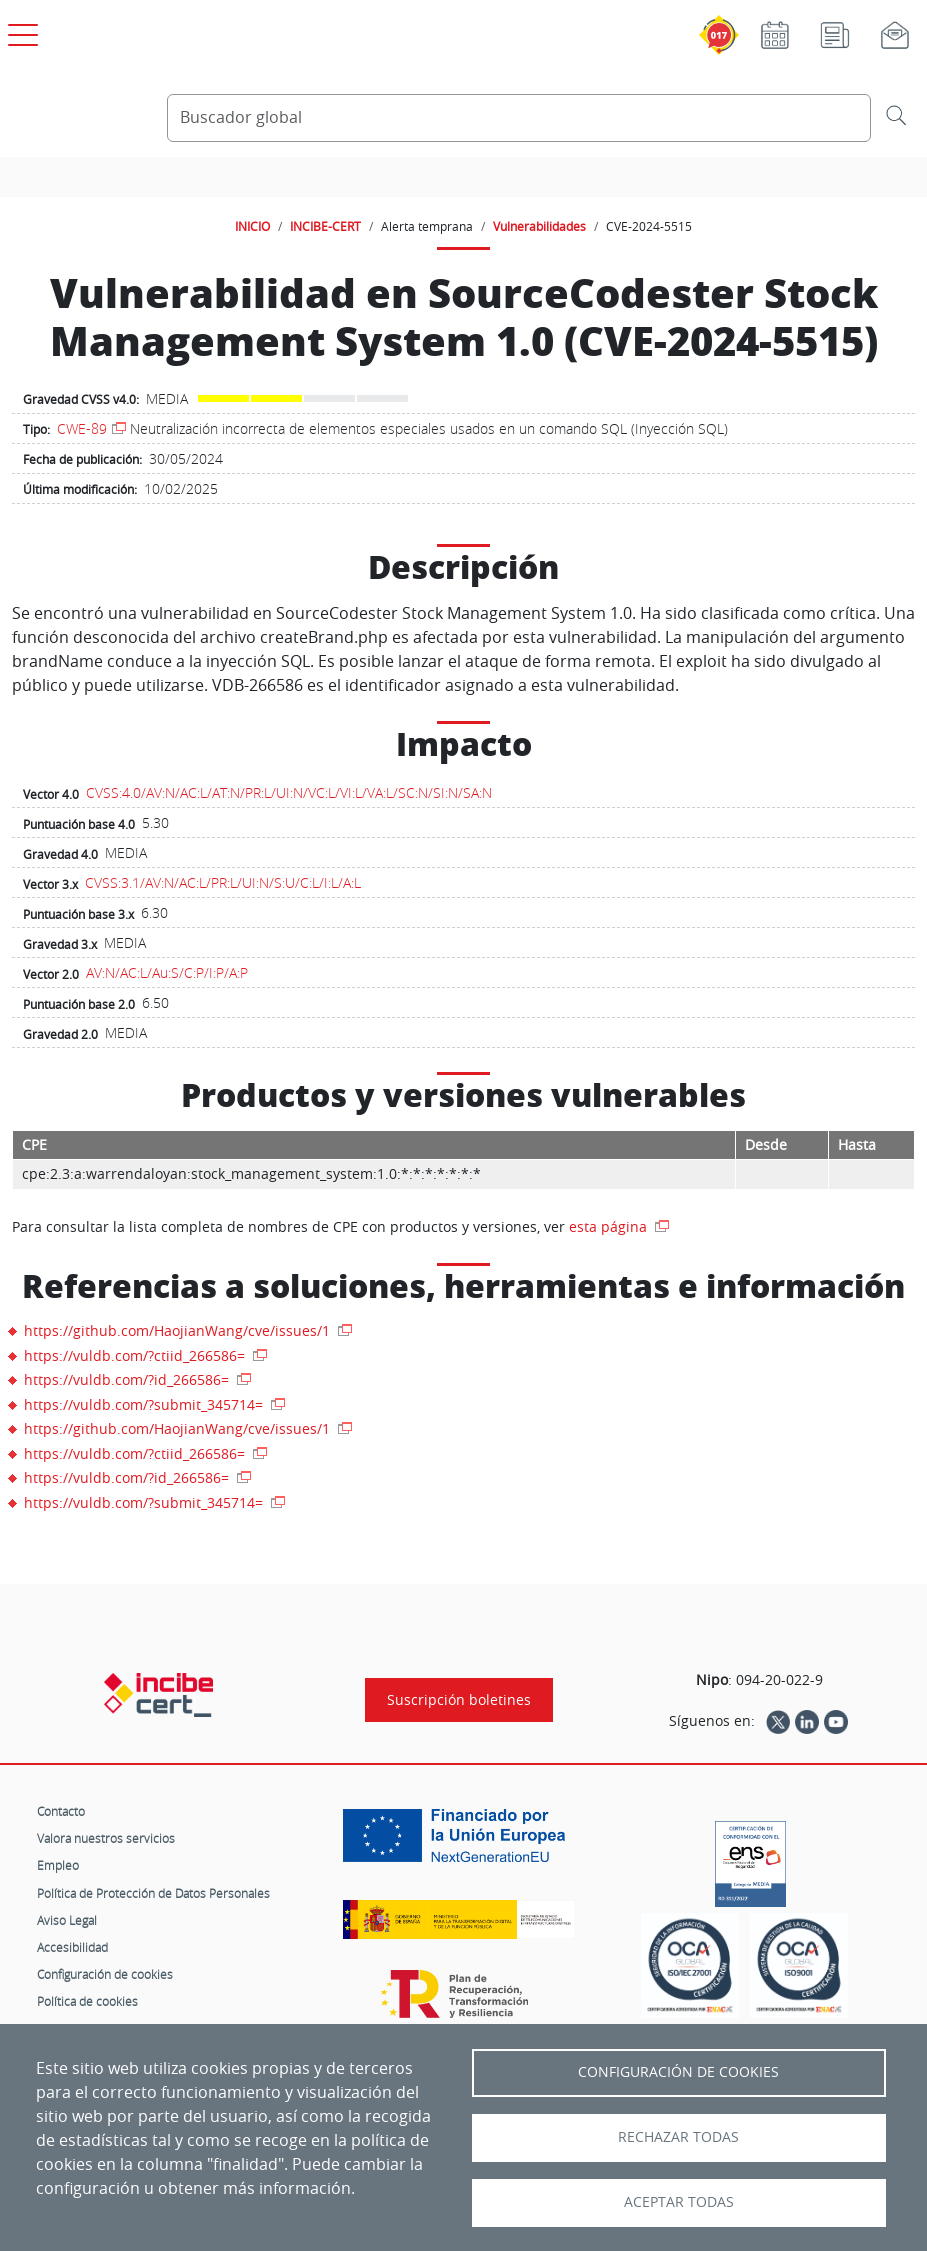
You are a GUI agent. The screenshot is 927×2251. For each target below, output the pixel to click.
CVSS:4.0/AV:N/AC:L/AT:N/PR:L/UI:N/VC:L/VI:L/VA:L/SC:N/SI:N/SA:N (289, 792)
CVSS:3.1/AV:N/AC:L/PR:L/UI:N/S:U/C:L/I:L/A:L (223, 882)
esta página (610, 1226)
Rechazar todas (678, 2137)
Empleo (58, 1865)
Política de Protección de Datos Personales (153, 1893)
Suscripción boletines (459, 1700)
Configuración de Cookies (678, 2072)
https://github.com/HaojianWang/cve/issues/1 (179, 1330)
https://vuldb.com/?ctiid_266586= (136, 1355)
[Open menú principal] (20, 31)
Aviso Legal (67, 1920)
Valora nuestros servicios (106, 1838)
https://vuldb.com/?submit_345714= (145, 1404)
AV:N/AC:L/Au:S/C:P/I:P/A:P (167, 972)
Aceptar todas (679, 2202)
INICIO (252, 226)
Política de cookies (87, 2001)
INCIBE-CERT (325, 226)
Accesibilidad (72, 1947)
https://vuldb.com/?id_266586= (128, 1379)
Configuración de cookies (105, 1974)
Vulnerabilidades (539, 226)
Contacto (61, 1811)
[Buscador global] (519, 118)
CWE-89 (82, 428)
